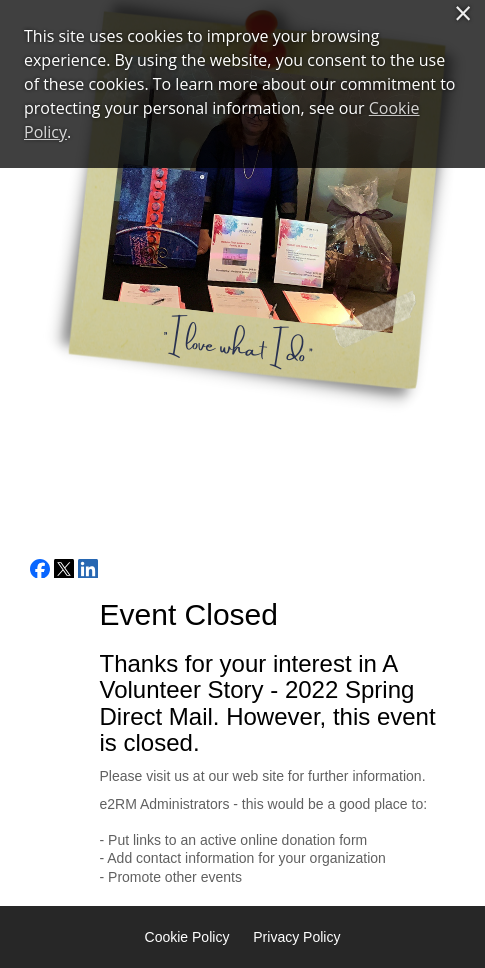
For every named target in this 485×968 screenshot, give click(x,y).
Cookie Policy (187, 937)
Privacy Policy (296, 937)
